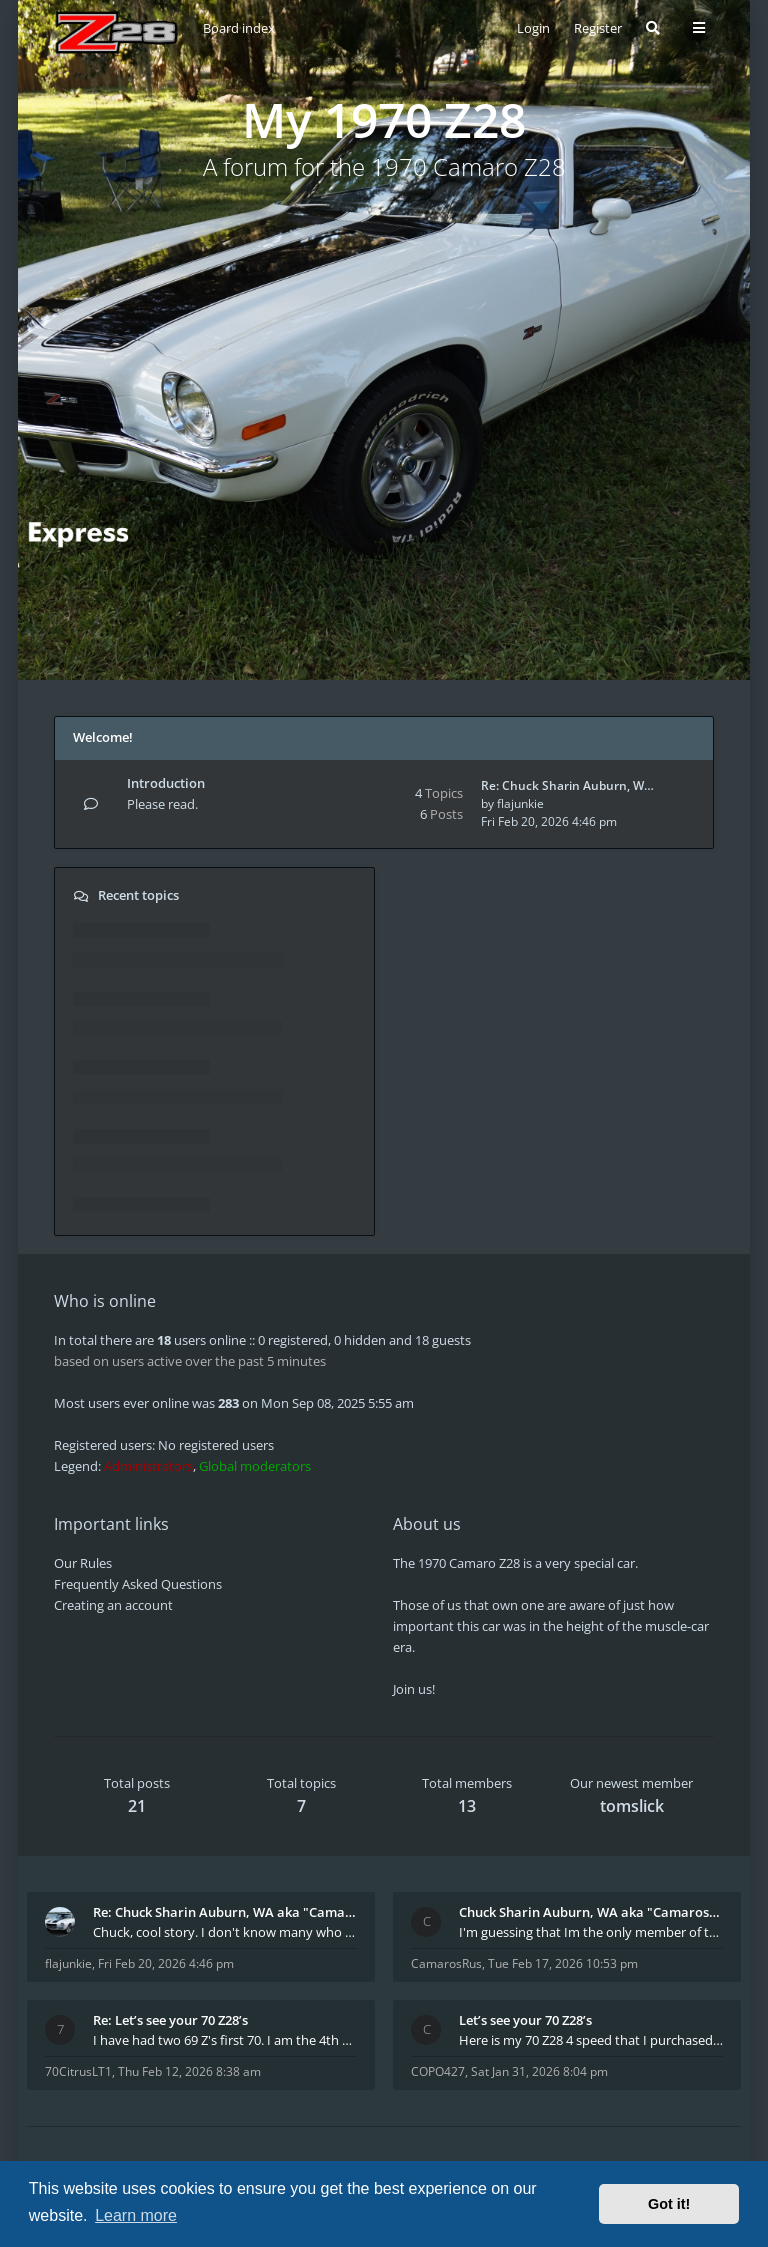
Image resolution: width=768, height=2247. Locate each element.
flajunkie (520, 803)
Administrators (148, 1466)
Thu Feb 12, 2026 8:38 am (189, 2071)
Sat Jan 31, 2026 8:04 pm (539, 2071)
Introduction (166, 783)
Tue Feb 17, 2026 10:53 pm (563, 1963)
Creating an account (113, 1605)
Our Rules (83, 1563)
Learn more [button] (136, 2215)
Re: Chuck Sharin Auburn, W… (567, 785)
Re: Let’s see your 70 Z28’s (170, 2020)
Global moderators (255, 1466)
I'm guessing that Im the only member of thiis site (591, 1932)
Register (598, 28)
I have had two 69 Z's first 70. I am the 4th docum (225, 2040)
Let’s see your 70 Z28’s (525, 2020)
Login (533, 28)
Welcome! (103, 737)
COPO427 (438, 2071)
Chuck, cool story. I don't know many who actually (225, 1932)
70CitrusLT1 (78, 2071)
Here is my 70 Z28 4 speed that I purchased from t (591, 2040)
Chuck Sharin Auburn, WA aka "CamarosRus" (591, 1912)
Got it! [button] (669, 2204)
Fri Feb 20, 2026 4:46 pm (166, 1963)
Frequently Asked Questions (138, 1584)
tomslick (632, 1806)
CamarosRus (446, 1963)
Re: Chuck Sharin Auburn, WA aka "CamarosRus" (225, 1912)
